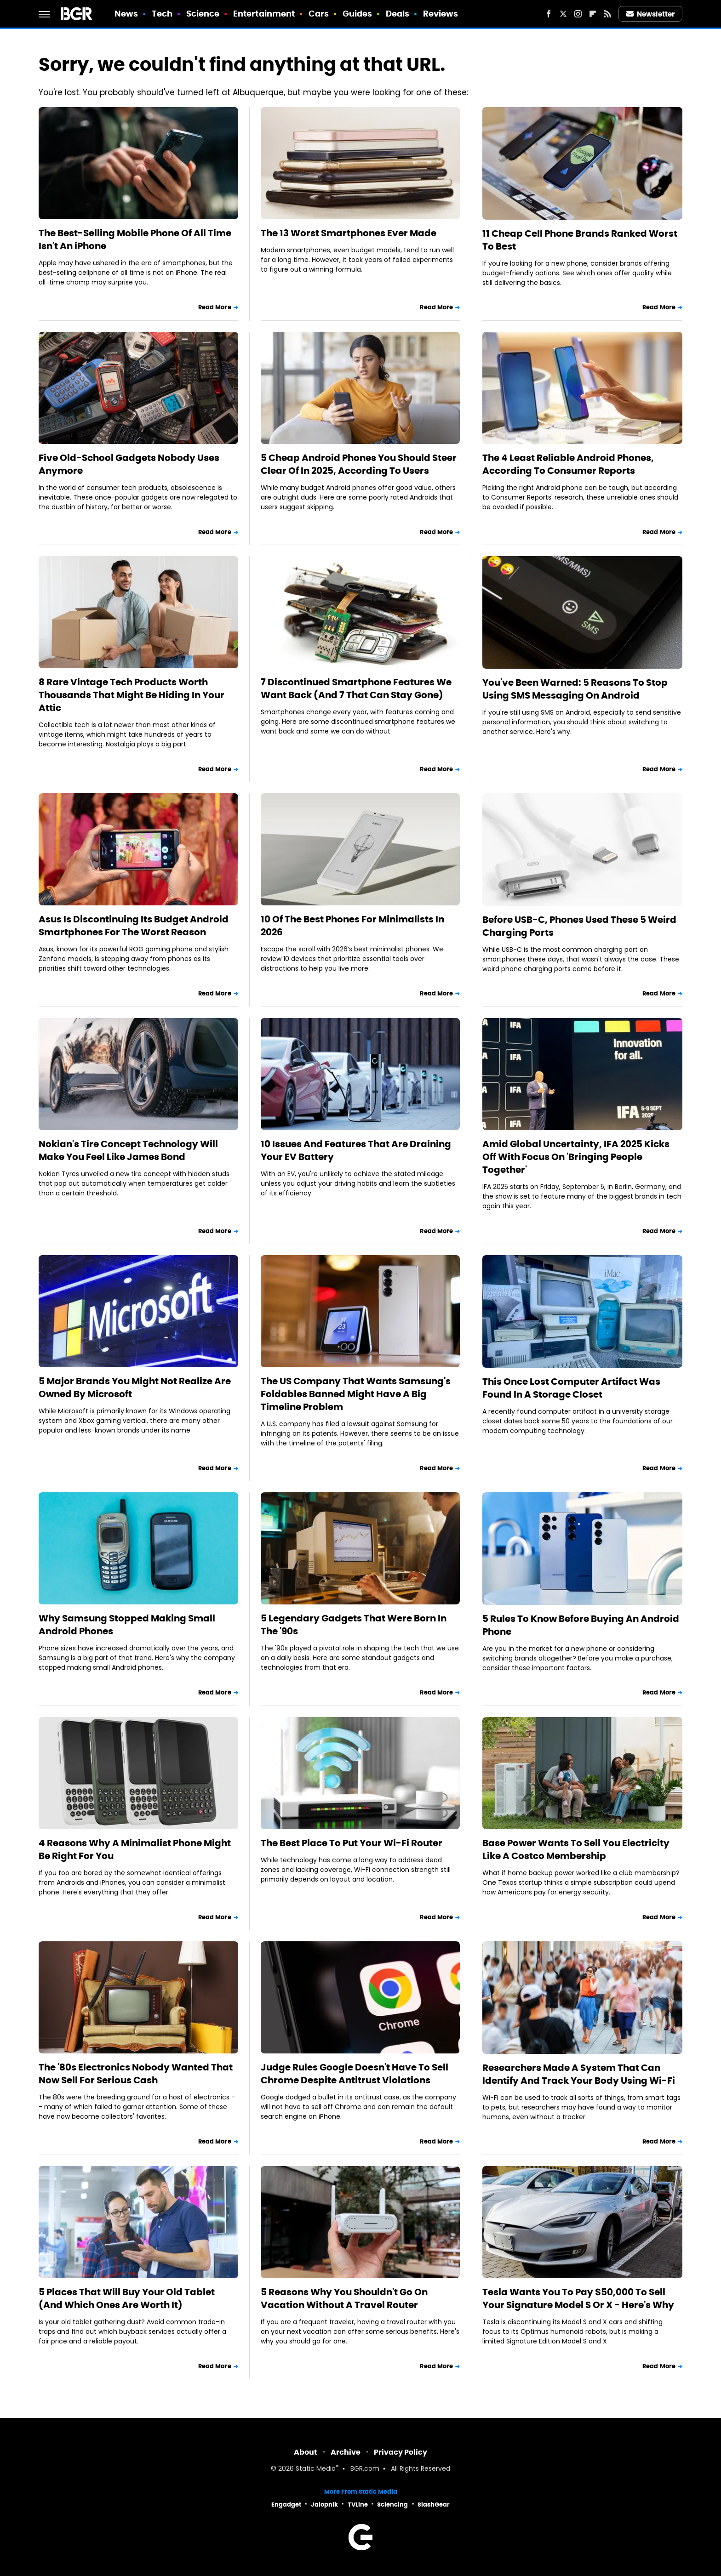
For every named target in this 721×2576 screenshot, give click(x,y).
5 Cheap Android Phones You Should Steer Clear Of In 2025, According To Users (359, 464)
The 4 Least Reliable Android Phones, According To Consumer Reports (568, 464)
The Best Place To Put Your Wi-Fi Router (351, 1843)
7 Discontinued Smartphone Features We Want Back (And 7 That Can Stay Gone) (356, 688)
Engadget (286, 2504)
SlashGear (434, 2504)
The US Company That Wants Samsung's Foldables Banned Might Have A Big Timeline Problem (356, 1394)
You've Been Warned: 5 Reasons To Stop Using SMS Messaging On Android (575, 689)
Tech (162, 13)
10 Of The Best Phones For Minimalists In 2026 (352, 925)
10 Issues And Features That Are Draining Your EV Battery (356, 1150)
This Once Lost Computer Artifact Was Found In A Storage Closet (571, 1388)
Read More (214, 307)
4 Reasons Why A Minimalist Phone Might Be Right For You (135, 1849)
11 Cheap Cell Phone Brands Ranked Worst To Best (579, 239)
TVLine (358, 2504)
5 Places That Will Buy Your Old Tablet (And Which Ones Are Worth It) (127, 2298)
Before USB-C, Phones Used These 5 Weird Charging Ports (579, 926)
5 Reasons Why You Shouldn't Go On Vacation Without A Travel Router (344, 2298)
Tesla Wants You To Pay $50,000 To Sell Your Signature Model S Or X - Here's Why (578, 2298)
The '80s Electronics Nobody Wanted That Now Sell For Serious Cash (136, 2073)
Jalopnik (324, 2504)
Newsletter (650, 14)
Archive (345, 2452)
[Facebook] (548, 13)
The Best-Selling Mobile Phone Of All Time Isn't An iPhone (135, 239)
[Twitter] (563, 13)
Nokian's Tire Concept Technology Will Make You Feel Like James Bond (128, 1150)
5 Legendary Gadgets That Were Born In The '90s (353, 1624)
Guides (357, 13)
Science (203, 13)
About (305, 2452)
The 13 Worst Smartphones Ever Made (348, 233)
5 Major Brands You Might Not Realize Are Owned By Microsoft (135, 1387)
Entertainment (264, 13)
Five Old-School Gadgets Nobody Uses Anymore (129, 464)
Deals (398, 13)
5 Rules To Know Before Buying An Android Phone (580, 1625)
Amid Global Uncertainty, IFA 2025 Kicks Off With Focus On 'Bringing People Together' (576, 1157)
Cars (319, 13)
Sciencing (392, 2504)
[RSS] (607, 13)
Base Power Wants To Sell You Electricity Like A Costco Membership (576, 1849)
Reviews (440, 13)
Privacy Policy (400, 2452)
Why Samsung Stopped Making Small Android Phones (127, 1624)
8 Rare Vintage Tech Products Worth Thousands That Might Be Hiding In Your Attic (131, 695)
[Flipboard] (592, 13)
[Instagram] (578, 13)
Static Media (316, 2469)
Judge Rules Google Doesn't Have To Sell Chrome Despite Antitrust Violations (354, 2073)
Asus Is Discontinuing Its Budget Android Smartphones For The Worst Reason (134, 925)
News (126, 13)
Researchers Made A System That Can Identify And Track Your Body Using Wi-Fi (578, 2074)
